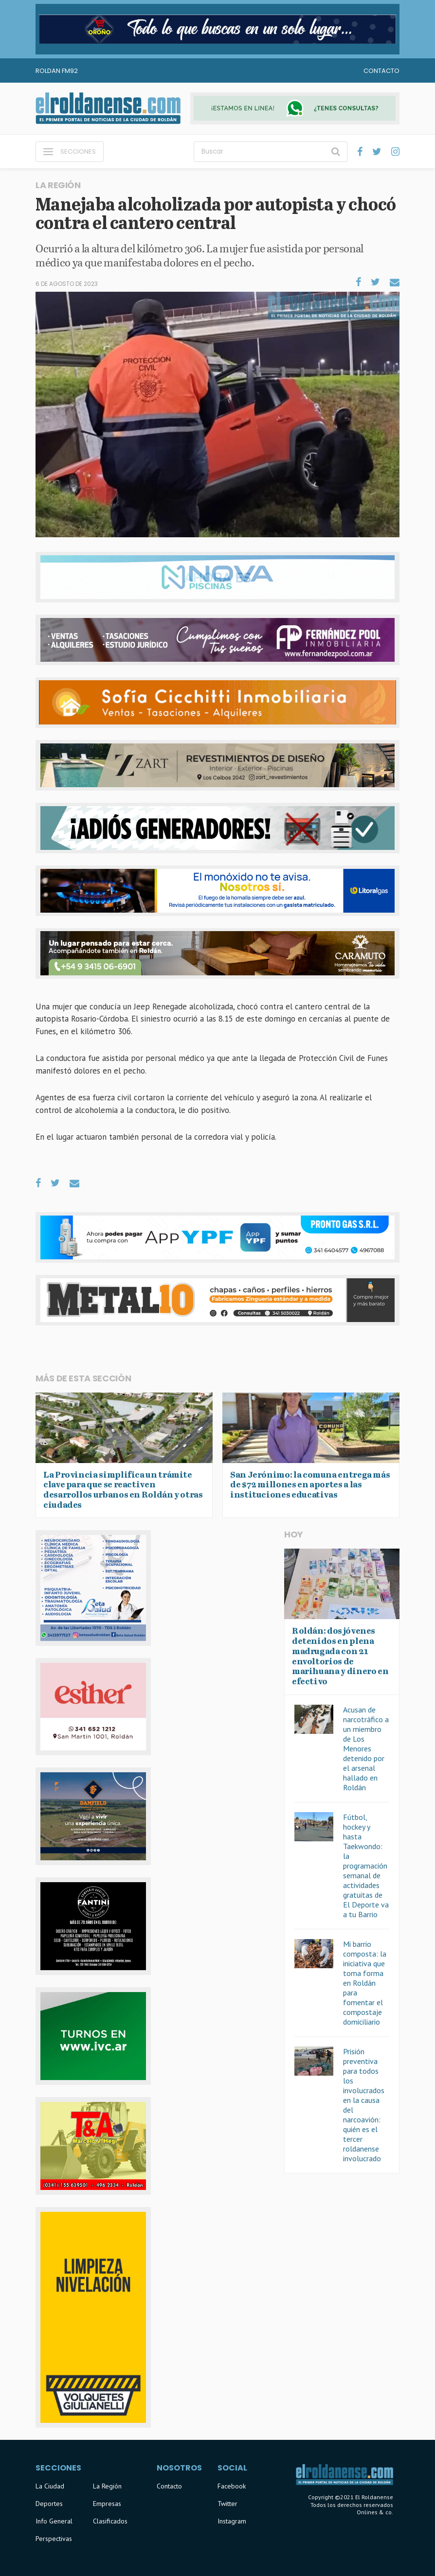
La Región (107, 2486)
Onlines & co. (375, 2512)
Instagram (232, 2521)
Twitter (227, 2503)
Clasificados (110, 2521)
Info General (54, 2521)
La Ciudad (50, 2486)
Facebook (232, 2486)
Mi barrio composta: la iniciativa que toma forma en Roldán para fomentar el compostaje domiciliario (364, 1983)
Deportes (49, 2503)
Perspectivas (54, 2538)
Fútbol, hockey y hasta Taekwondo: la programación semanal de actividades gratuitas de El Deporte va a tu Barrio (366, 1865)
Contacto (381, 71)
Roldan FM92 (57, 71)
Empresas (107, 2503)
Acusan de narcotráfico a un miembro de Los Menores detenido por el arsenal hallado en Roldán (366, 1748)
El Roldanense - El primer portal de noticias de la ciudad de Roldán (108, 108)
